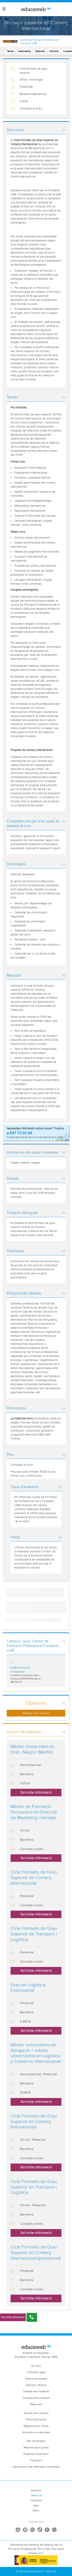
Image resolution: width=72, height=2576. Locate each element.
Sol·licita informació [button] (36, 1792)
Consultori (36, 2460)
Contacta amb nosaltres (36, 2398)
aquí (41, 2553)
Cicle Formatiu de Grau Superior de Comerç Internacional (34, 1877)
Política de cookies (36, 2378)
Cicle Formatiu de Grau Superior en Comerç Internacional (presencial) (35, 2252)
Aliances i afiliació (36, 2385)
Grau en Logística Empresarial (28, 1987)
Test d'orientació (36, 2441)
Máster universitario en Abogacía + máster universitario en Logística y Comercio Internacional (36, 2053)
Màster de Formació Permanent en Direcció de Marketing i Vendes (34, 1812)
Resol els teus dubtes (36, 2447)
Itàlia (36, 2505)
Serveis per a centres (36, 2413)
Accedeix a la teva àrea (36, 2432)
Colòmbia (36, 2500)
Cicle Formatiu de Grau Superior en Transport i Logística (34, 2187)
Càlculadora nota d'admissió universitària (36, 2466)
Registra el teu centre (36, 2426)
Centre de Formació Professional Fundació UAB (39, 41)
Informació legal (36, 2372)
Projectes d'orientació (36, 2453)
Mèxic (36, 2510)
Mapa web (36, 2404)
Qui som (36, 2365)
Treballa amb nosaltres (36, 2391)
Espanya (36, 2490)
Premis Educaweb (36, 2419)
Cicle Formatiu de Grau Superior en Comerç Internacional (34, 2121)
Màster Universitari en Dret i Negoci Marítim (32, 1749)
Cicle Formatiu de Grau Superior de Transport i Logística (34, 1934)
